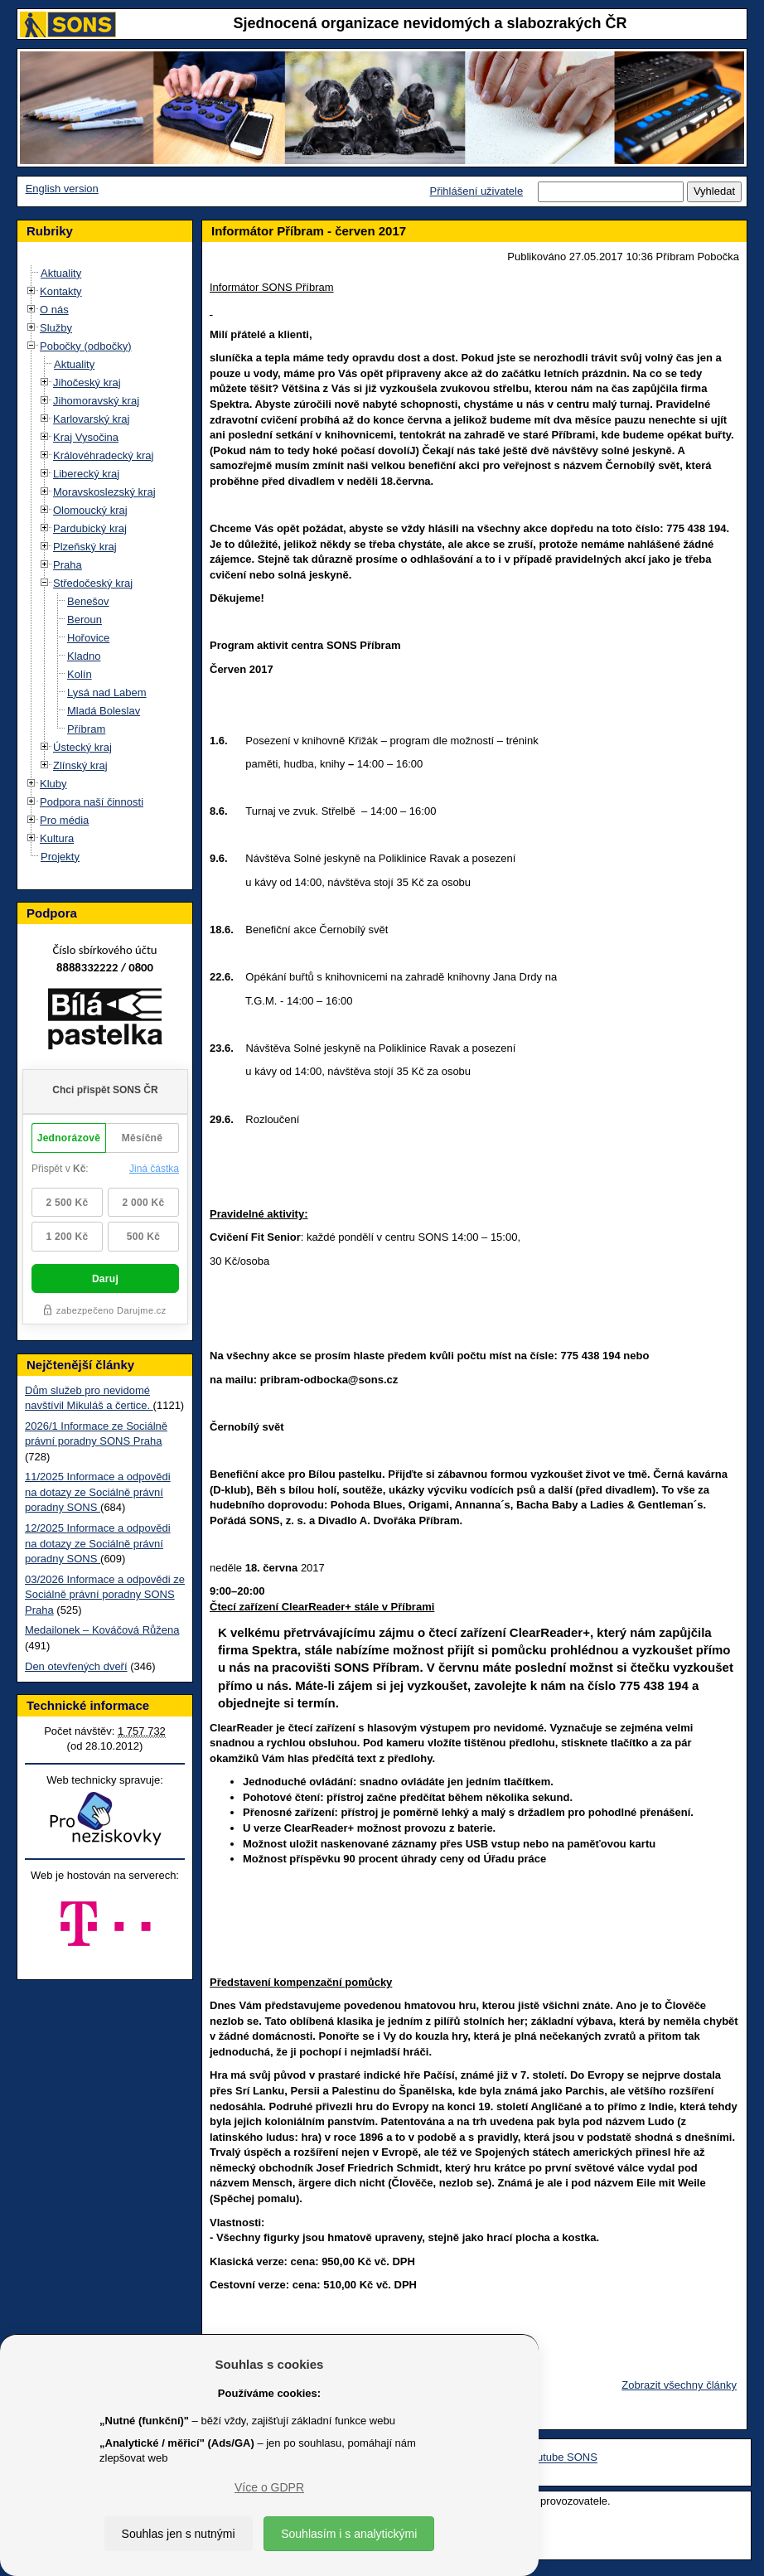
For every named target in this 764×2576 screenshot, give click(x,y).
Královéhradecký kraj (103, 455)
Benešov (88, 601)
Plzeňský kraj (85, 546)
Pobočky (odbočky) (86, 346)
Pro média (64, 820)
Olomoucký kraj (90, 510)
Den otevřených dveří (76, 1666)
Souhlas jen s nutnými (178, 2533)
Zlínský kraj (80, 765)
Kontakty (61, 291)
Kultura (57, 838)
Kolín (79, 674)
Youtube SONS (561, 2458)
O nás (54, 309)
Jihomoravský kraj (96, 401)
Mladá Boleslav (103, 711)
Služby (56, 328)
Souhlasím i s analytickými (349, 2533)
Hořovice (88, 638)
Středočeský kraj (93, 583)
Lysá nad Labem (107, 692)
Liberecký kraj (86, 473)
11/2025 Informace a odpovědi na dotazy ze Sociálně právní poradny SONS (98, 1491)
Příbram (86, 729)
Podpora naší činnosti (91, 802)
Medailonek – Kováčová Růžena (102, 1630)
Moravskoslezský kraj (104, 492)
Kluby (53, 783)
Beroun (84, 619)
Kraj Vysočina (85, 437)
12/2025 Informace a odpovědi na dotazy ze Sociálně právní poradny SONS (98, 1543)
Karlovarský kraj (91, 419)
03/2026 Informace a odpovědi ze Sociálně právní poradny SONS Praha (105, 1594)
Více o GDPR (269, 2487)
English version (62, 188)
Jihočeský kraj (87, 382)
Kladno (83, 656)
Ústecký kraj (82, 747)
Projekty (60, 856)
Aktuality (61, 273)
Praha (67, 565)
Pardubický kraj (90, 528)
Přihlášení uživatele (476, 191)
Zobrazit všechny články (679, 2385)
